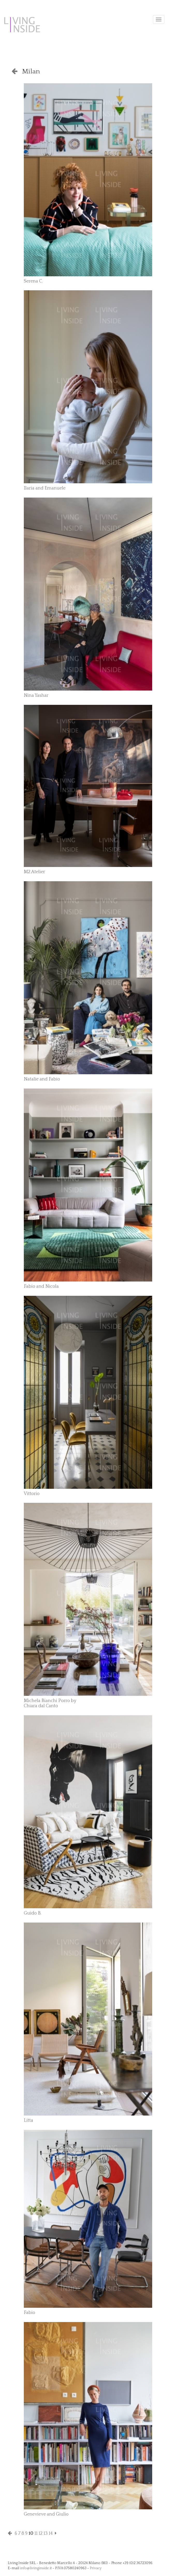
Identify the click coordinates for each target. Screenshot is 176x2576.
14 (51, 2533)
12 (40, 2533)
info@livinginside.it (36, 2568)
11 (36, 2533)
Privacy (95, 2568)
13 (45, 2533)
